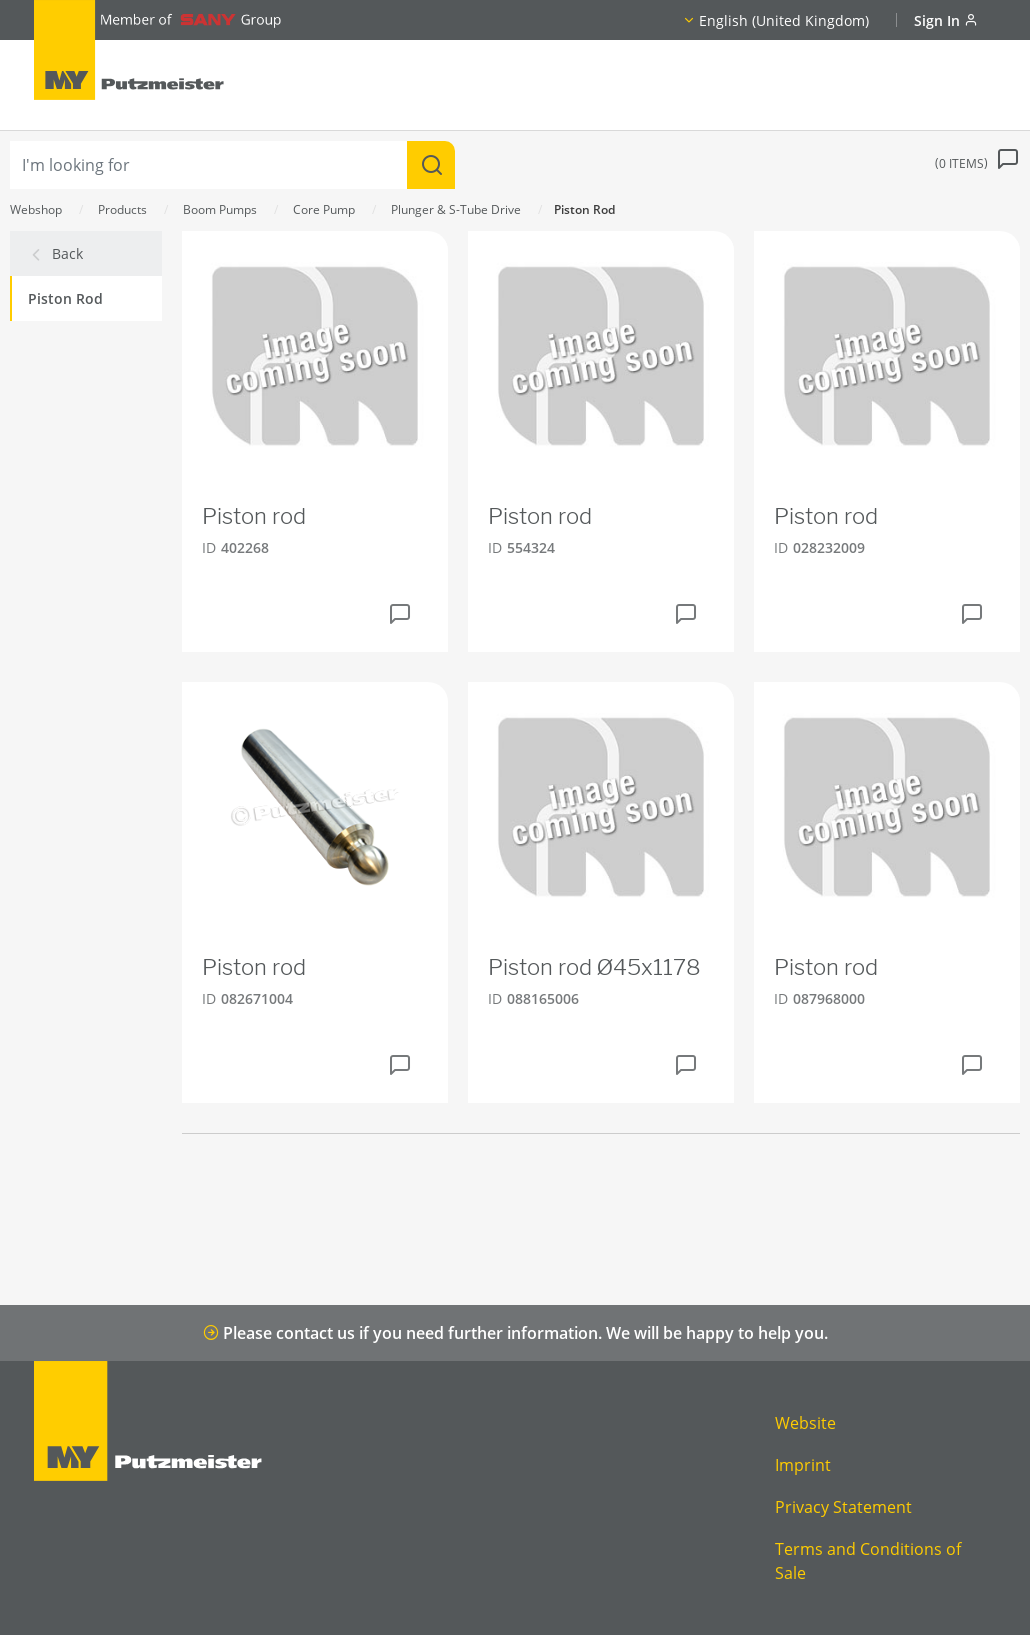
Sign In (946, 20)
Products (122, 209)
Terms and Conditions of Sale (868, 1561)
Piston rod (254, 516)
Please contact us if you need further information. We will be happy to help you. (515, 1333)
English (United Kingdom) (784, 20)
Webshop (36, 209)
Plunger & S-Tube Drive (456, 209)
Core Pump (324, 209)
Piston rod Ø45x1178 (594, 967)
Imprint (803, 1465)
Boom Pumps (220, 209)
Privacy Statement (843, 1507)
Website (805, 1423)
